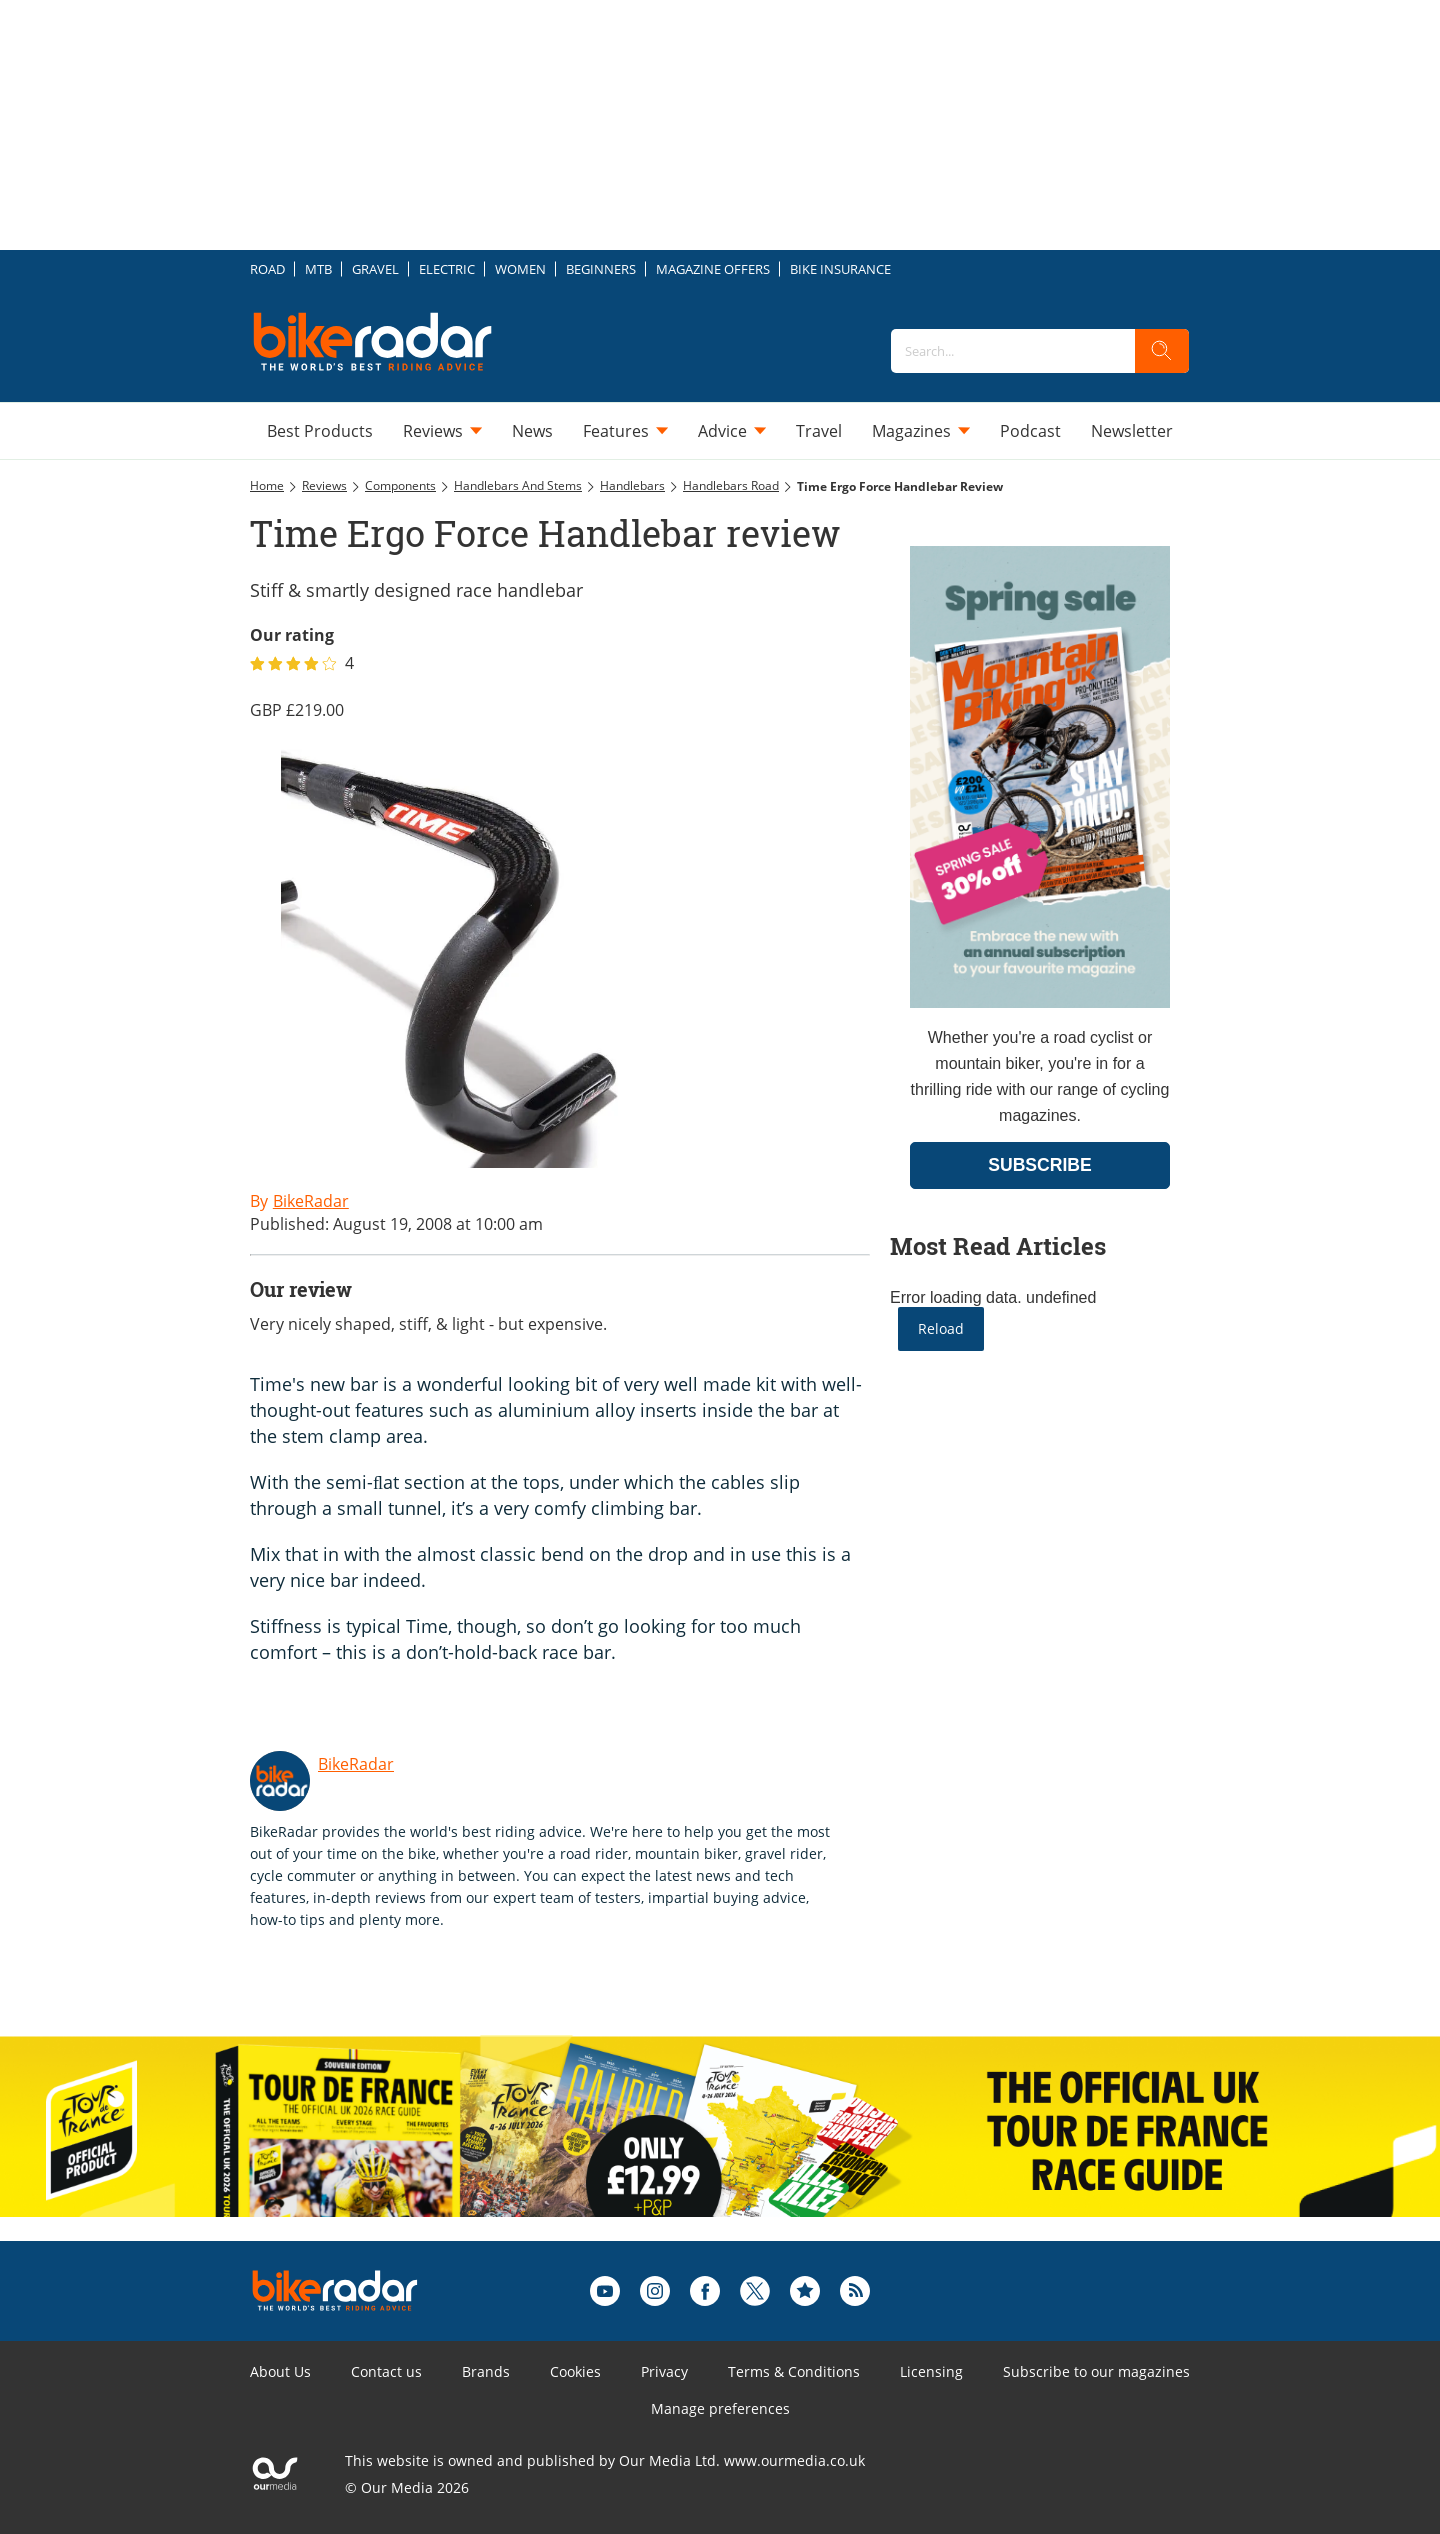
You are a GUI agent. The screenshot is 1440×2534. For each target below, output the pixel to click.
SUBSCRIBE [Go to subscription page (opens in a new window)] (1040, 1165)
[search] (1162, 351)
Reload (941, 1328)
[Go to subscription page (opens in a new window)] (1040, 1002)
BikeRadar (356, 1764)
